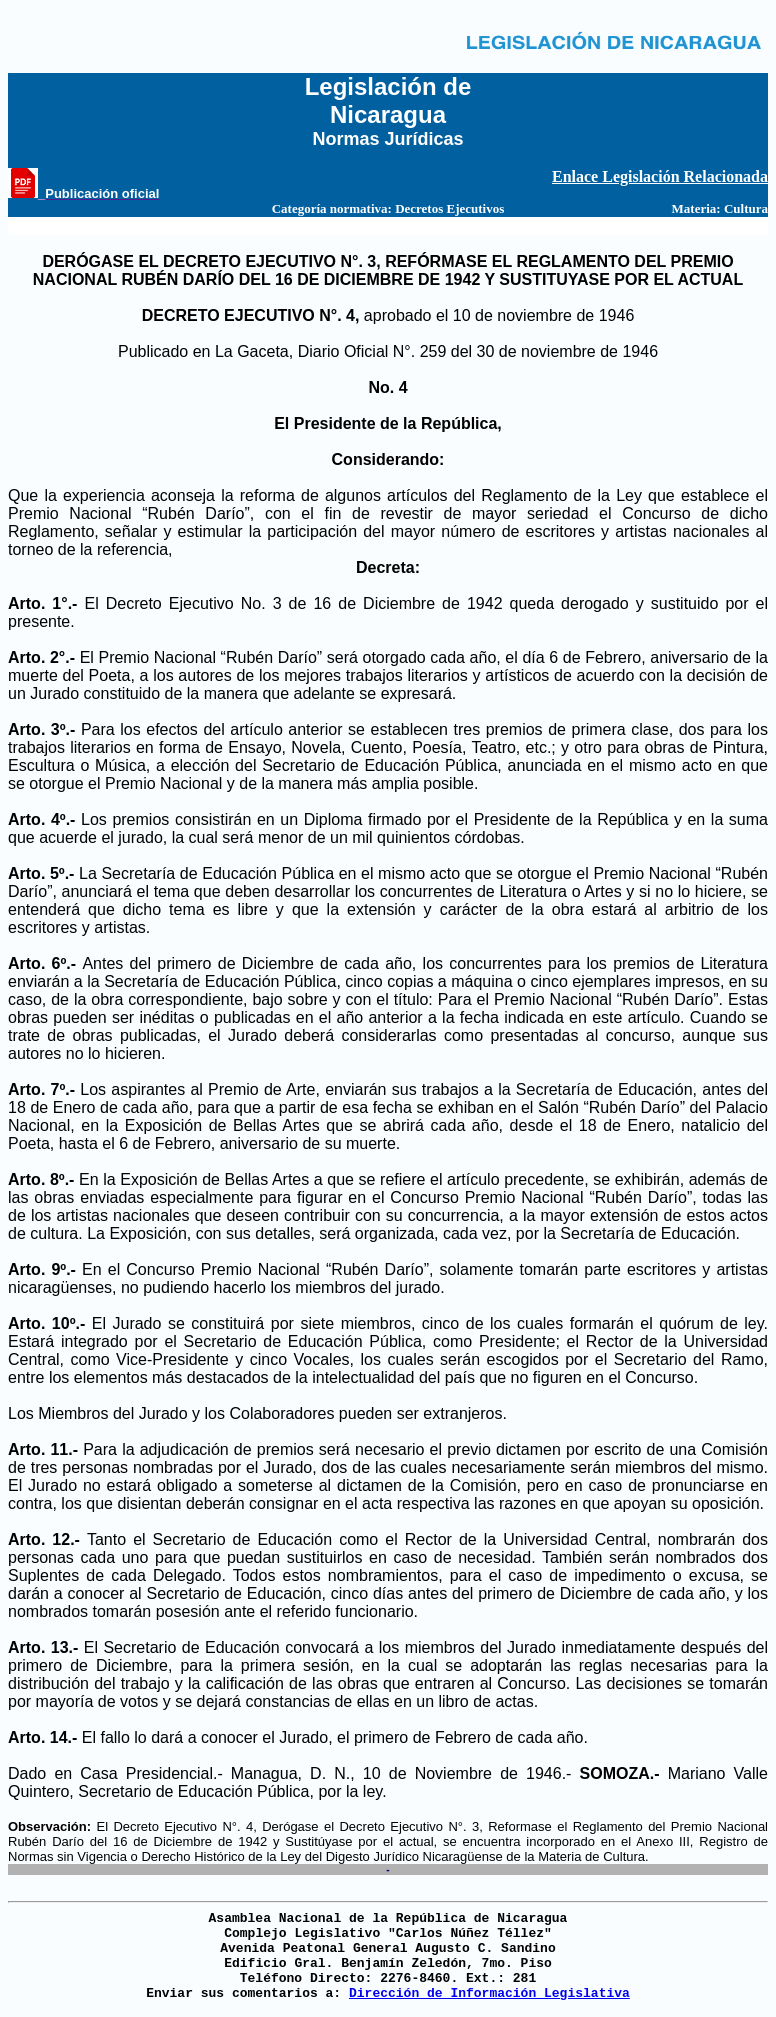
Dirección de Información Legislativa (489, 1993)
